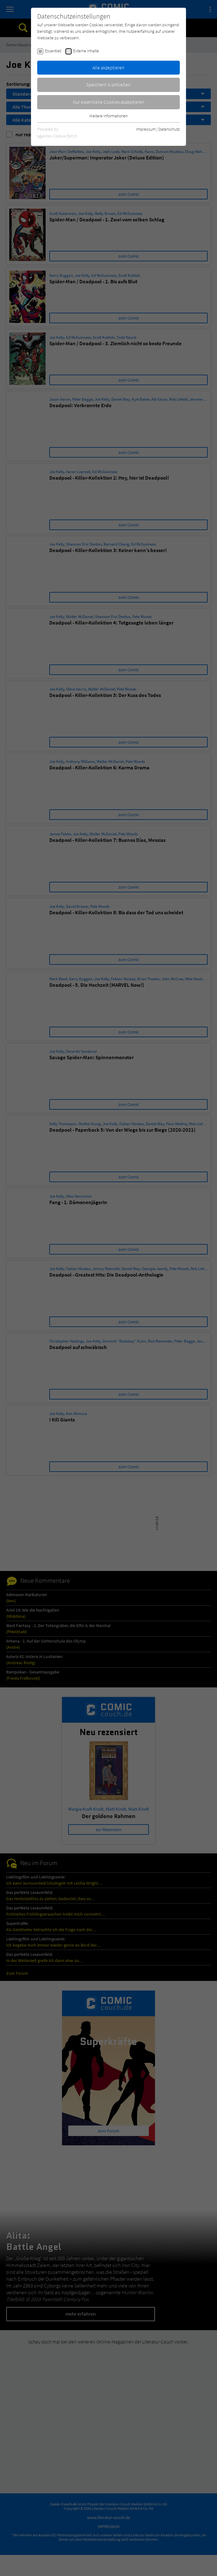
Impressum (146, 129)
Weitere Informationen (108, 116)
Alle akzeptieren (108, 67)
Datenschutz (169, 129)
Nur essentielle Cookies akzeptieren (108, 102)
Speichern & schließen (108, 84)
